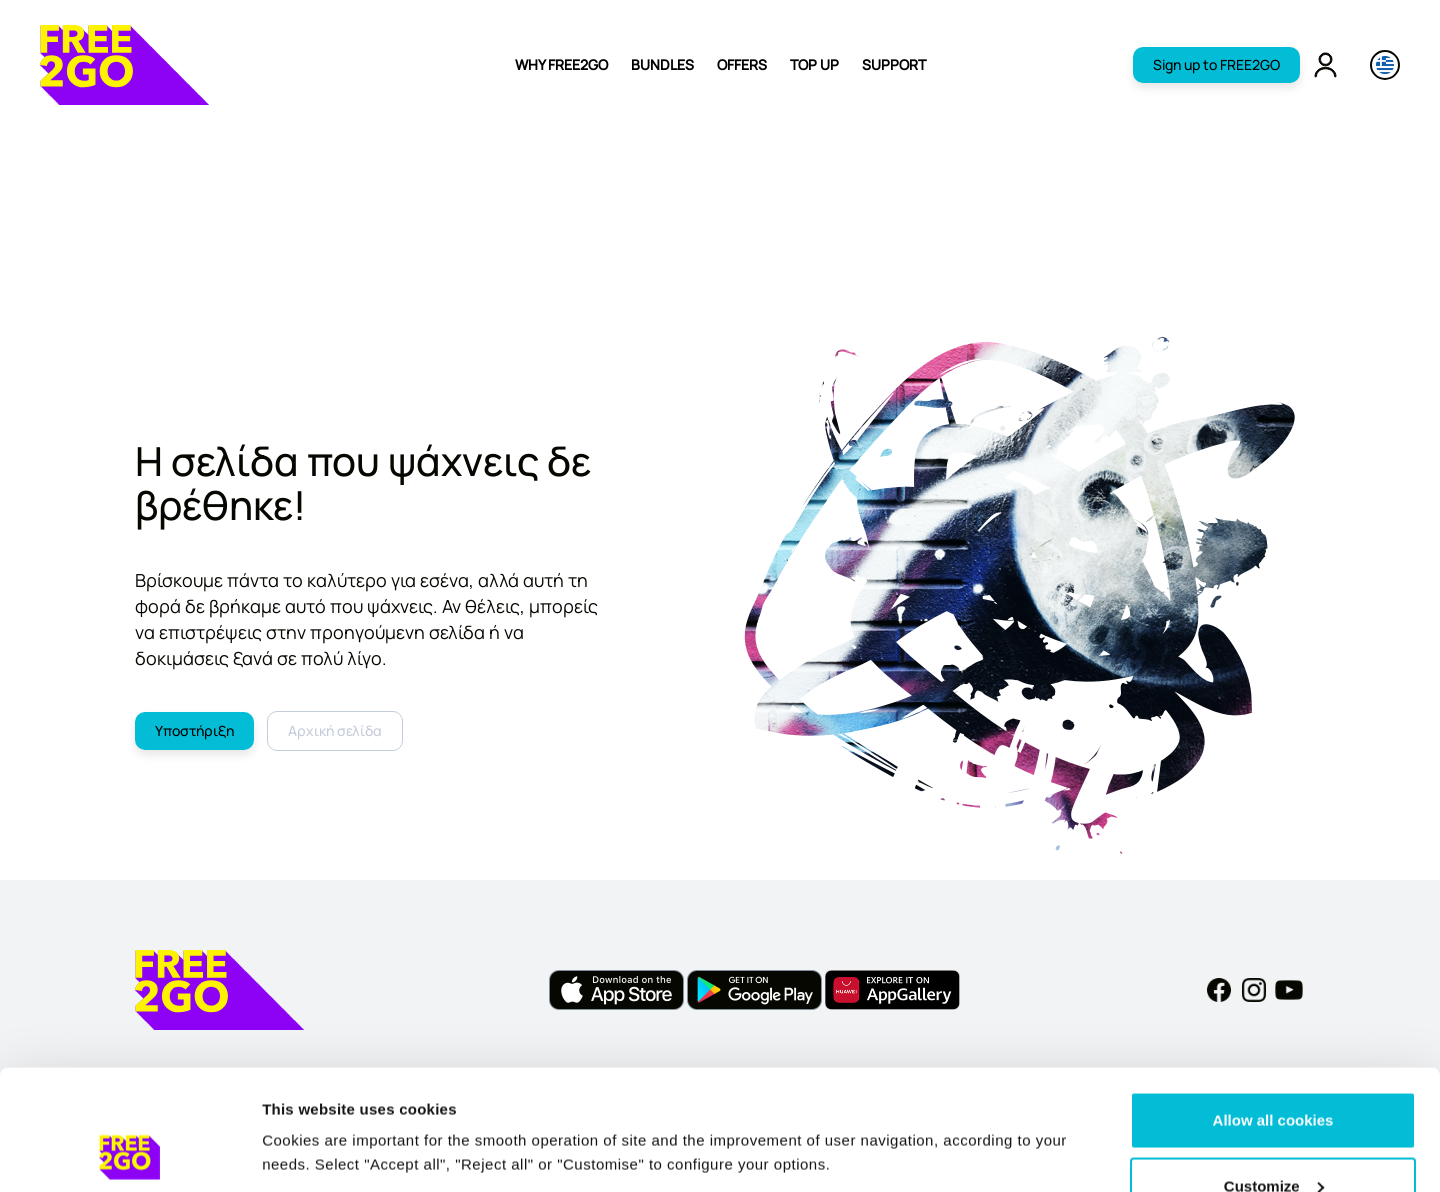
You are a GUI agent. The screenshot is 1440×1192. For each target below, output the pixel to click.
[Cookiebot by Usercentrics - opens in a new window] (129, 1153)
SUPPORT (894, 64)
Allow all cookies (1273, 1007)
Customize (1274, 1073)
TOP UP (814, 64)
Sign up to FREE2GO (1216, 64)
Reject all (1273, 1138)
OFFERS (742, 64)
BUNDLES (662, 64)
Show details (308, 1106)
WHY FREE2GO (561, 64)
